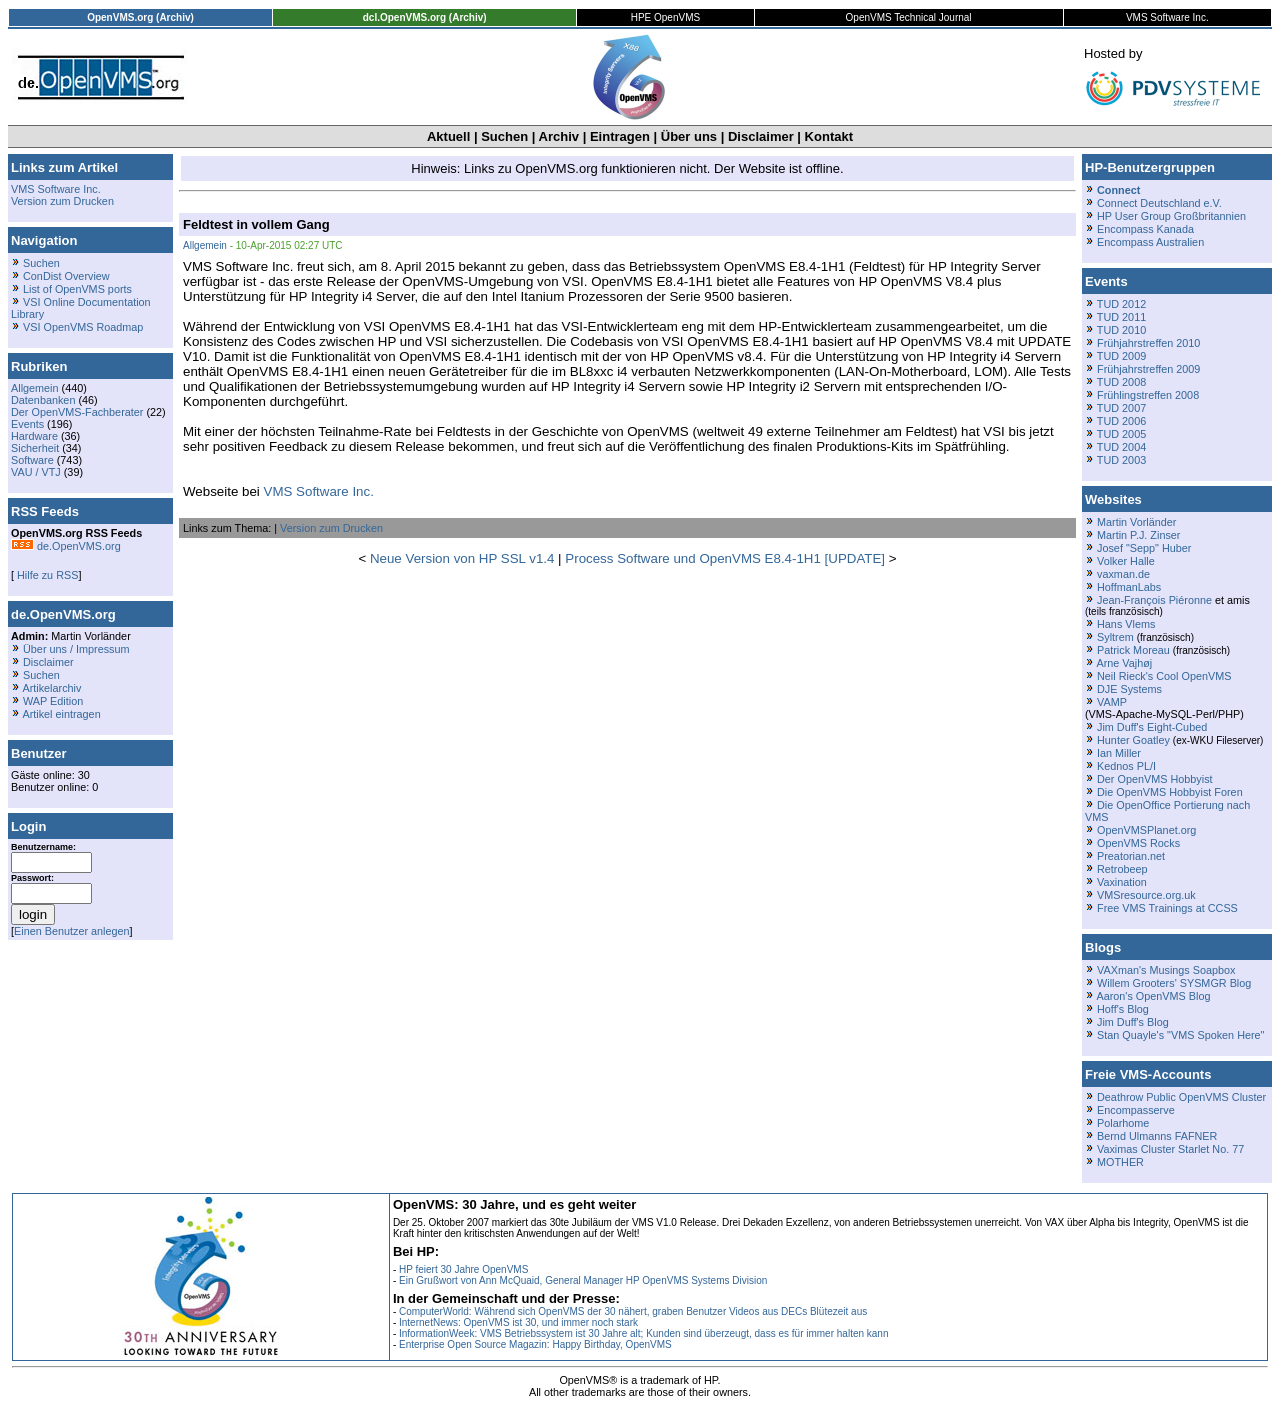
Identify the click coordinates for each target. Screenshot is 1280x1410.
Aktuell (448, 136)
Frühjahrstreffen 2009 (1148, 369)
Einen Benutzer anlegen (72, 931)
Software (32, 460)
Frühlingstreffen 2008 (1148, 395)
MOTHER (1120, 1162)
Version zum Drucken (62, 201)
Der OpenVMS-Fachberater (77, 412)
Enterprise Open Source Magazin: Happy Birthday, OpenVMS (535, 1344)
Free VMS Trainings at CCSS (1167, 908)
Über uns (689, 136)
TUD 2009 (1121, 356)
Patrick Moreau (1133, 650)
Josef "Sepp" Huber (1144, 548)
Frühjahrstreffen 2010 (1148, 343)
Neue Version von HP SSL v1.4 (462, 558)
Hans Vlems (1126, 624)
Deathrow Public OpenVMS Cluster (1181, 1097)
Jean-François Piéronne (1154, 600)
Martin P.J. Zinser (1138, 535)
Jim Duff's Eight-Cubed (1152, 727)
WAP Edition (53, 701)
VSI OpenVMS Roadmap (83, 327)
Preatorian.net (1131, 856)
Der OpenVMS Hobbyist (1155, 779)
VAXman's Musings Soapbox (1166, 970)
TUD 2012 (1121, 304)
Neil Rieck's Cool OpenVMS (1164, 676)
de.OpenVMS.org (66, 546)
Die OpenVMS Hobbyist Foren (1170, 792)
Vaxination (1122, 882)
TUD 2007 (1121, 408)
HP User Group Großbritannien (1171, 216)
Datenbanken (43, 400)
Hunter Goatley (1133, 740)
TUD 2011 (1121, 317)
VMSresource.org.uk (1146, 895)
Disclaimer (761, 136)
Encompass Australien (1150, 242)
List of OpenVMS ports (77, 289)
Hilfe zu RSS (46, 575)
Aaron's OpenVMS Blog (1153, 996)
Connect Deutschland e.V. (1159, 203)
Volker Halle (1126, 561)
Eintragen (620, 136)
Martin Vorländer (1136, 522)
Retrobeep (1122, 869)
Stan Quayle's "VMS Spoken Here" (1180, 1035)
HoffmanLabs (1129, 587)
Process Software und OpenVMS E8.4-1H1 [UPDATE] (725, 558)
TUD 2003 (1121, 460)
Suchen (504, 136)
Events (27, 424)
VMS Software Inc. (56, 189)
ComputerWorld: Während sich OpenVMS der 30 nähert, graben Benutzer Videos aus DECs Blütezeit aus (633, 1311)
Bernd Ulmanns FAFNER (1157, 1136)
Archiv (559, 136)
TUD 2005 (1121, 434)
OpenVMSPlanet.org (1146, 830)
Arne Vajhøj (1124, 663)
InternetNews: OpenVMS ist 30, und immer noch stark (518, 1322)
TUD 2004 (1121, 447)
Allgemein (35, 388)
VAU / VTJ (36, 472)
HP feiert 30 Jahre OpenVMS (463, 1269)
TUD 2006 (1121, 421)
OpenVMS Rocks (1138, 843)
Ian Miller (1119, 753)
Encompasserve (1136, 1110)
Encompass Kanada (1145, 229)
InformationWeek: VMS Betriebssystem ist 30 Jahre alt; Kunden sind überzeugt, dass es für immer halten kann (644, 1333)
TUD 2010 (1121, 330)
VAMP (1112, 702)
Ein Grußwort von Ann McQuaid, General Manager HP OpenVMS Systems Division (583, 1280)
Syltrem (1115, 637)
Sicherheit (35, 448)
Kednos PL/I (1126, 766)
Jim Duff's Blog (1133, 1022)
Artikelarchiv (51, 688)
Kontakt (829, 136)
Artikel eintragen (61, 714)
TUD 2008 (1121, 382)
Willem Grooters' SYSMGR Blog (1174, 983)
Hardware (34, 436)
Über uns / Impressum (76, 649)
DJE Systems (1129, 689)
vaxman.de (1123, 574)
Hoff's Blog (1123, 1009)
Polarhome (1123, 1123)
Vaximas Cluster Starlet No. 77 (1170, 1149)
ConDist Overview (66, 276)
